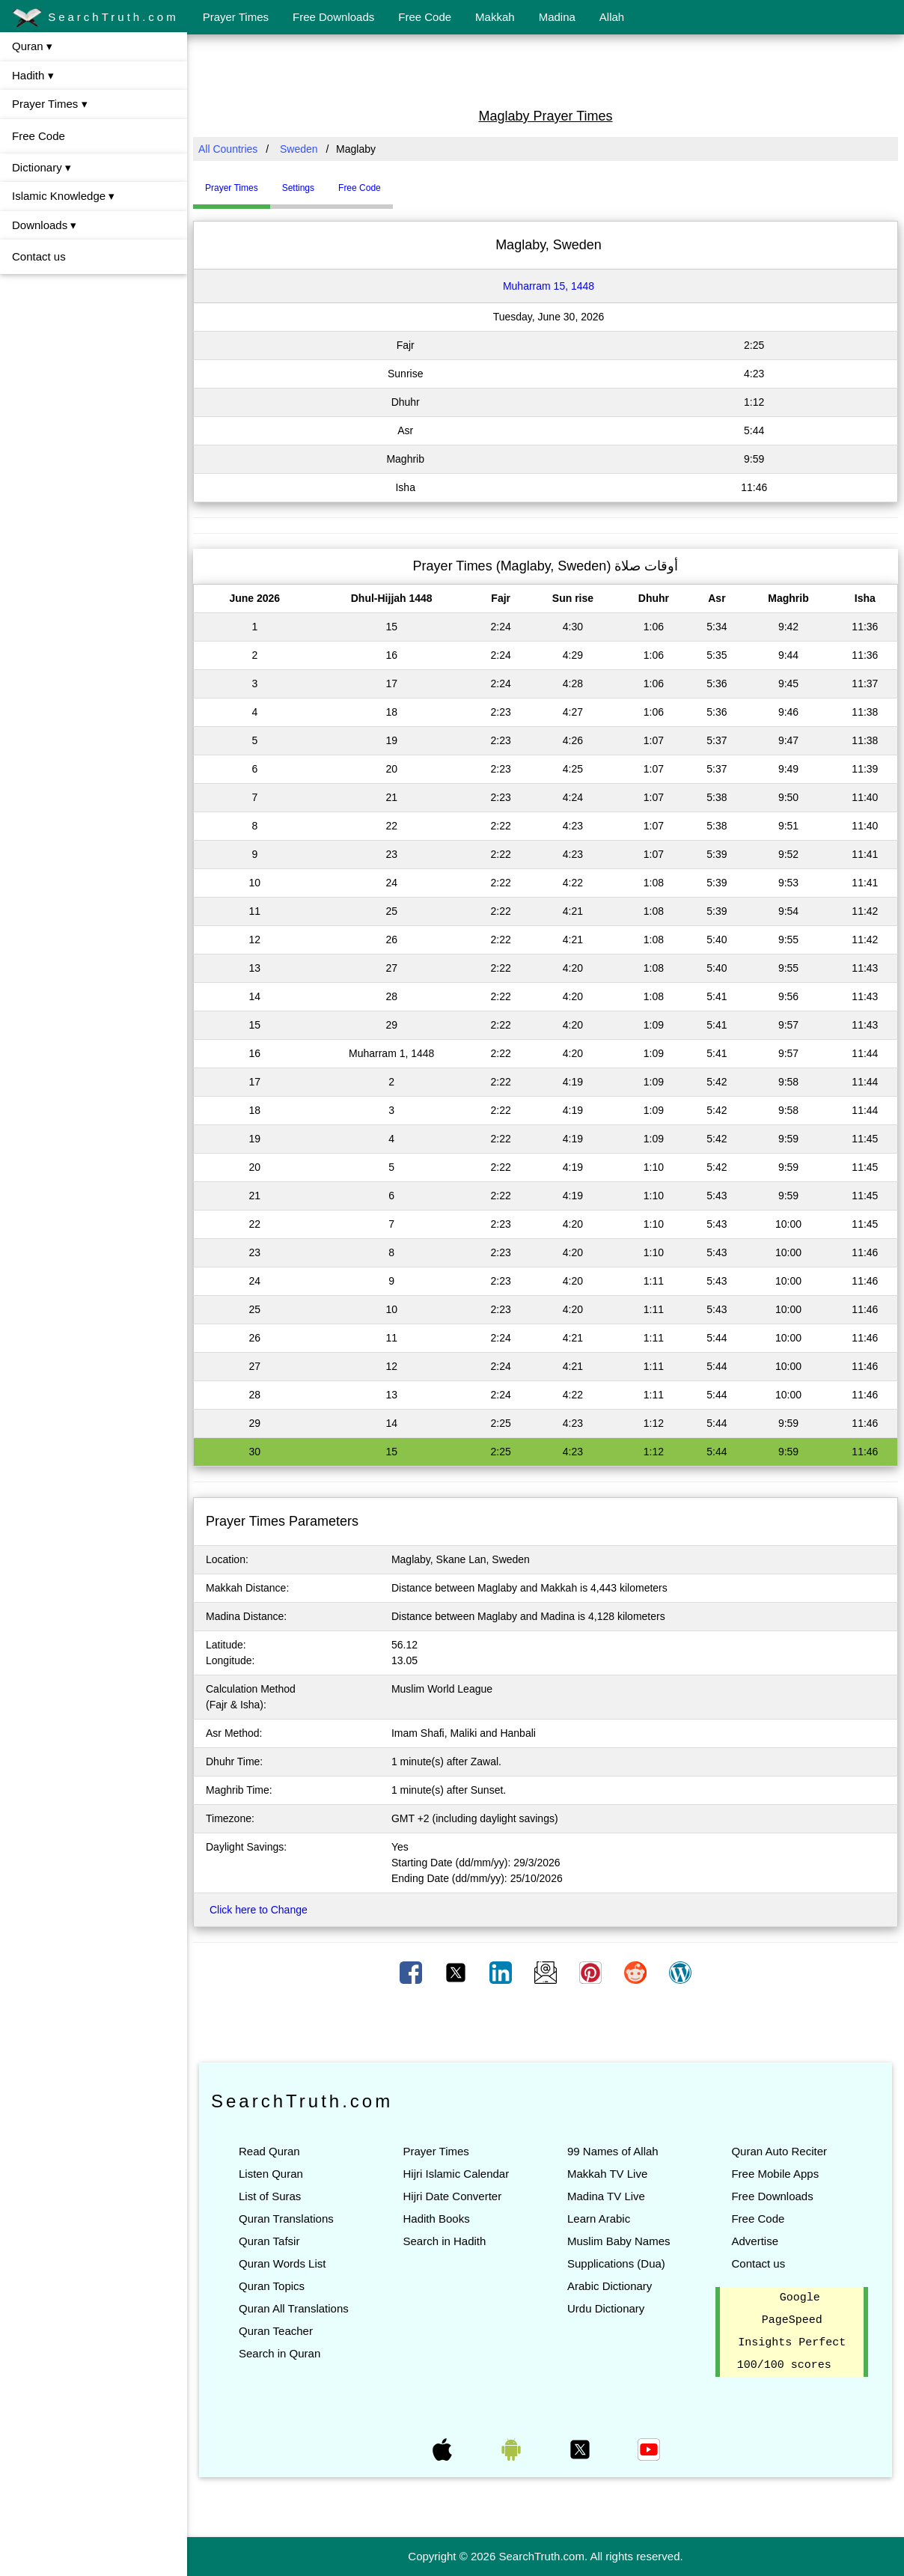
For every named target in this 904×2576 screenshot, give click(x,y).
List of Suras (270, 2196)
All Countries (227, 149)
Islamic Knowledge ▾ (63, 195)
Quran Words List (282, 2263)
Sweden (299, 149)
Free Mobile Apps (775, 2173)
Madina (557, 16)
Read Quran (269, 2151)
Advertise (754, 2241)
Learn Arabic (598, 2218)
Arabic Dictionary (609, 2286)
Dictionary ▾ (41, 167)
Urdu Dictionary (605, 2308)
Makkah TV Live (607, 2173)
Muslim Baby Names (619, 2241)
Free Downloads (333, 16)
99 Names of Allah (613, 2151)
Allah (611, 16)
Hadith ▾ (33, 75)
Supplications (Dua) (616, 2263)
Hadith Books (436, 2218)
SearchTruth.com (95, 18)
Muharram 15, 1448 (548, 286)
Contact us (39, 256)
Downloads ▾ (44, 225)
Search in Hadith (444, 2241)
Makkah (495, 16)
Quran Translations (286, 2218)
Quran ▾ (32, 46)
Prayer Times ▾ (50, 103)
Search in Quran (279, 2353)
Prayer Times (236, 16)
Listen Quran (271, 2173)
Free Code (424, 16)
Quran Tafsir (269, 2241)
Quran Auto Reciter (779, 2151)
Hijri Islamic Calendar (456, 2173)
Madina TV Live (606, 2196)
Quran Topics (272, 2286)
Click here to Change (259, 1910)
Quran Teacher (276, 2330)
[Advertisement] (545, 69)
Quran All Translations (294, 2308)
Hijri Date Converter (452, 2196)
